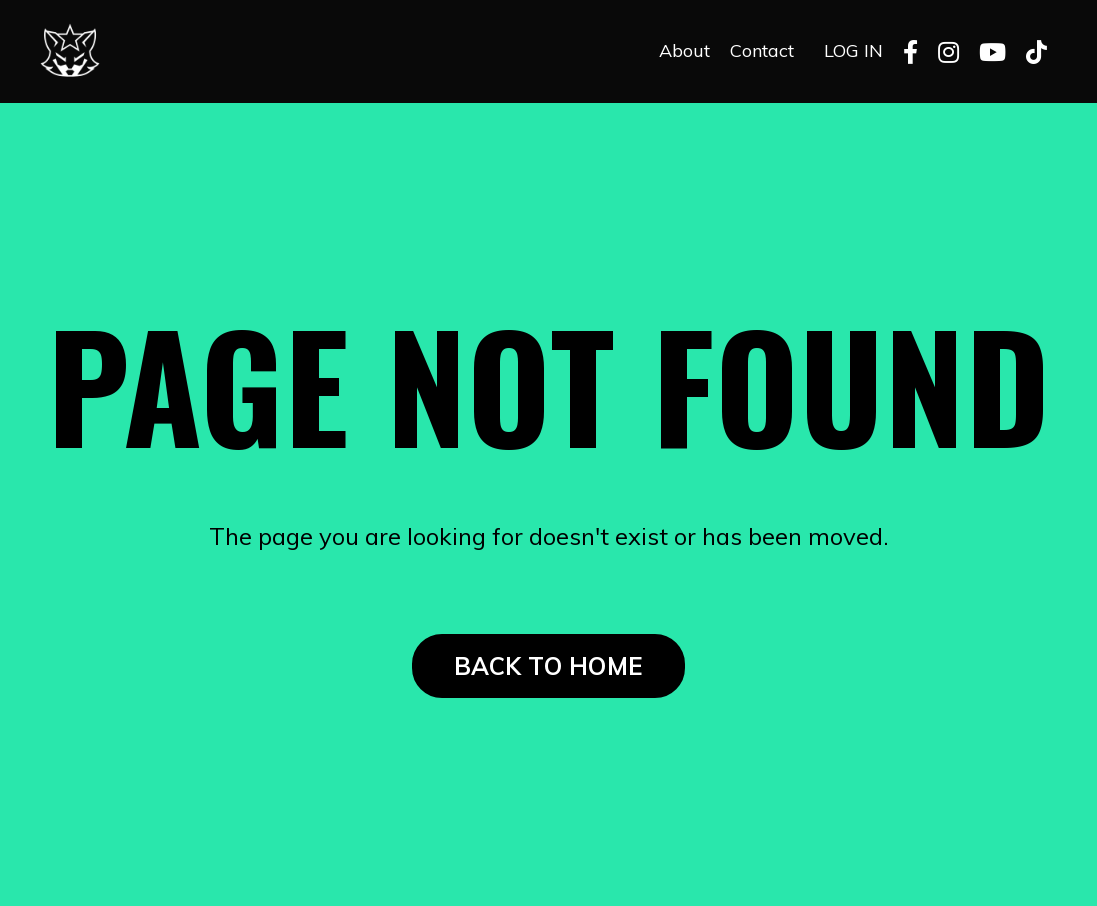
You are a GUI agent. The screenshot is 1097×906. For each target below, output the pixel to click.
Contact (762, 50)
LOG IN (853, 50)
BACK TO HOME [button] (548, 666)
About (684, 50)
